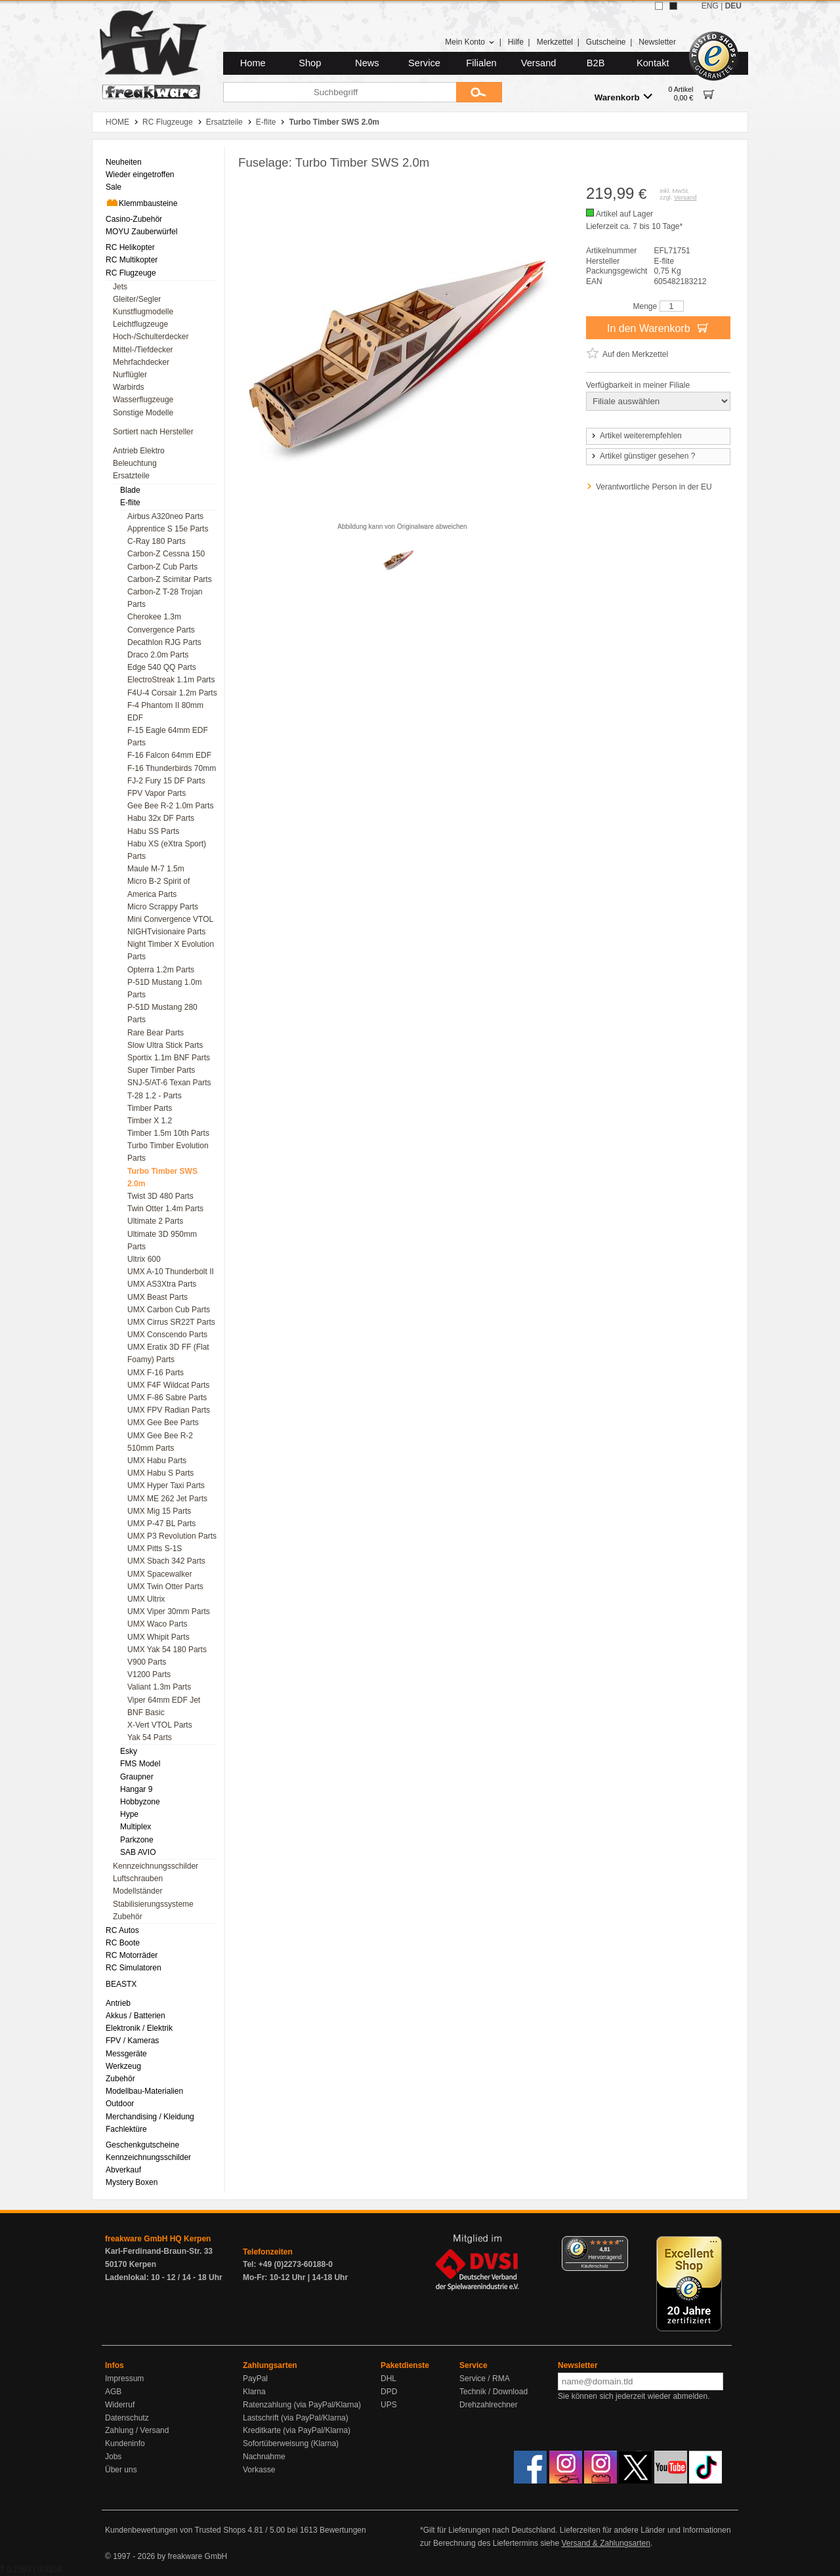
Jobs (113, 2456)
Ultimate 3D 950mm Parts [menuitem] (162, 1240)
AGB (113, 2391)
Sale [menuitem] (113, 187)
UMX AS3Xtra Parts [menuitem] (161, 1284)
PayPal (255, 2378)
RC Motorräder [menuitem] (132, 1955)
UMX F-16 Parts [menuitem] (155, 1372)
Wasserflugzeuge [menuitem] (143, 399)
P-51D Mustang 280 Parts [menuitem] (162, 1013)
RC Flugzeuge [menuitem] (131, 273)
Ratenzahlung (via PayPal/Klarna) (302, 2404)
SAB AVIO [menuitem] (138, 1852)
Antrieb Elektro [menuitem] (139, 450)
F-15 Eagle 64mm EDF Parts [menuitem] (167, 736)
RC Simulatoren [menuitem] (133, 1967)
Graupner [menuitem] (137, 1776)
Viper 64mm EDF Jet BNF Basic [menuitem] (163, 1706)
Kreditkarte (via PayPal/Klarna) (296, 2430)
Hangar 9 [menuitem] (136, 1789)
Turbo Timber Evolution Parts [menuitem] (168, 1152)
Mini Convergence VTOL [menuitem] (170, 919)
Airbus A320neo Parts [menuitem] (165, 516)
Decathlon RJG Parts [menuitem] (164, 642)
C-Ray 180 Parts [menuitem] (156, 541)
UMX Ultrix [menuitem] (146, 1599)
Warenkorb (623, 96)
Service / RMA (484, 2378)
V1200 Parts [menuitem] (149, 1674)
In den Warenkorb (658, 327)
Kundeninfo (125, 2443)
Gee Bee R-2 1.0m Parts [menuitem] (170, 805)
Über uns (121, 2469)
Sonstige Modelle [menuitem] (143, 412)
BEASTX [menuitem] (121, 1984)
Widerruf (120, 2404)
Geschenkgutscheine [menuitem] (142, 2145)
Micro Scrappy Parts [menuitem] (162, 906)
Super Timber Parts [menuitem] (161, 1070)
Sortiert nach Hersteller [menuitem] (153, 431)
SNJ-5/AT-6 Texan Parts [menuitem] (169, 1082)
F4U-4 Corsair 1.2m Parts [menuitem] (172, 692)
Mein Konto (470, 42)
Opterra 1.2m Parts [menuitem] (160, 969)
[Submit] (479, 92)
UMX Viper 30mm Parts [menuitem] (168, 1611)
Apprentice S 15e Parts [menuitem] (167, 528)
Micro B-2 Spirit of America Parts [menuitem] (158, 887)
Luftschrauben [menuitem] (138, 1878)
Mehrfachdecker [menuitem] (141, 362)
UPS (389, 2404)
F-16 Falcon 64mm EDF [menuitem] (169, 755)
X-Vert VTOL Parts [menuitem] (159, 1725)
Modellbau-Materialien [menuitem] (144, 2091)
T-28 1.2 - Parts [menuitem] (154, 1095)
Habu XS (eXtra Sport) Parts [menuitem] (166, 850)
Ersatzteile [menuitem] (131, 475)
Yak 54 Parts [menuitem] (149, 1737)
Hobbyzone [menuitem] (140, 1801)
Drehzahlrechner (488, 2404)
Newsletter (657, 42)
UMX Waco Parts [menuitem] (157, 1624)
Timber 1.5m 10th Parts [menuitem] (168, 1133)
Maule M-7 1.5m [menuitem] (155, 868)
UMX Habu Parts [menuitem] (156, 1460)
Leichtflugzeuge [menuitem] (140, 324)
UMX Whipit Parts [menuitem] (158, 1637)
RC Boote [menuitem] (123, 1942)
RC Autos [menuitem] (122, 1930)
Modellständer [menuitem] (137, 1891)
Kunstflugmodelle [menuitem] (143, 311)
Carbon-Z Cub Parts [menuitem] (162, 566)
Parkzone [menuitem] (137, 1839)
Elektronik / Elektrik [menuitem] (139, 2028)
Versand (538, 63)
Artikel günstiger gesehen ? (642, 456)
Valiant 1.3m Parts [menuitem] (159, 1687)
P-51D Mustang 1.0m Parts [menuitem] (164, 988)
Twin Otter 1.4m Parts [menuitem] (165, 1208)
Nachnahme (264, 2456)
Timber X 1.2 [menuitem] (149, 1120)
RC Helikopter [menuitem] (130, 247)
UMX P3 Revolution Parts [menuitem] (172, 1536)
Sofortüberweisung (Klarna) (291, 2443)
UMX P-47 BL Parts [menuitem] (161, 1523)
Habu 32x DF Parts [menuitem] (160, 818)
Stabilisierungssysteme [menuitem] (153, 1904)
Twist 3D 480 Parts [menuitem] (160, 1196)
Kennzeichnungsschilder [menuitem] (155, 1866)
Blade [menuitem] (130, 490)
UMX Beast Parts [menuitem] (157, 1297)
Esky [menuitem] (128, 1751)
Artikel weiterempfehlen (636, 435)
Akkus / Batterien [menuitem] (135, 2015)
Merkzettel (555, 42)
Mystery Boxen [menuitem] (132, 2182)
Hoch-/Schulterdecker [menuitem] (150, 336)
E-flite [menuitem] (130, 502)
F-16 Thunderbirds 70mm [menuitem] (171, 768)
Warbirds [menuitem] (128, 387)
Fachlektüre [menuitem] (126, 2129)
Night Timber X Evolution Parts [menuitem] (170, 950)
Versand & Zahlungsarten (605, 2543)
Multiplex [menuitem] (135, 1826)
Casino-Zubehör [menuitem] (134, 219)
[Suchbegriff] (339, 92)
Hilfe (516, 42)
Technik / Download (493, 2391)
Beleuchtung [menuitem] (135, 463)
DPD (389, 2391)
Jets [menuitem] (120, 286)
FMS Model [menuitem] (140, 1763)
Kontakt (653, 63)
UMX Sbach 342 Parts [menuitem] (166, 1561)
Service (424, 63)
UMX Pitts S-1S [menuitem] (154, 1548)
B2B (596, 63)
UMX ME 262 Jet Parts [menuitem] (167, 1498)
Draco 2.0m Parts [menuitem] (157, 654)
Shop (310, 63)
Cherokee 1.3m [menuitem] (154, 616)
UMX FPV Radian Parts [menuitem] (168, 1410)
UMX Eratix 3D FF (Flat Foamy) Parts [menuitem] (168, 1353)
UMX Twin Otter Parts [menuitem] (165, 1586)
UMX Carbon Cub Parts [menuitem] (168, 1309)
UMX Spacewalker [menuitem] (159, 1574)
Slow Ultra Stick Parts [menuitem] (165, 1045)
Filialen (481, 63)
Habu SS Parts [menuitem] (153, 831)
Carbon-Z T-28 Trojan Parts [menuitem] (165, 598)
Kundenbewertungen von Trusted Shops (175, 2530)
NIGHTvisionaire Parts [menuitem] (166, 931)
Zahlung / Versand (137, 2430)
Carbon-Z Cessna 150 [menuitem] (166, 553)
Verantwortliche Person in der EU (654, 486)
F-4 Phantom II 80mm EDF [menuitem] (165, 711)
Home (253, 63)
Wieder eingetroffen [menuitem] (140, 174)
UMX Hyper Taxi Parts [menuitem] (166, 1485)
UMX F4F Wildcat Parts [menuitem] (168, 1385)
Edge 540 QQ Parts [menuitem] (161, 667)
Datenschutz (127, 2417)
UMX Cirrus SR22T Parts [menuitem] (171, 1322)
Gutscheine (606, 42)
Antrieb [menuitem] (118, 2003)
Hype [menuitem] (129, 1814)
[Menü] (620, 2244)
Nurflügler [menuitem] (130, 374)
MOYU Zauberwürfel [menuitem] (141, 231)
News (367, 63)
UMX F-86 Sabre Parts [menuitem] (167, 1397)
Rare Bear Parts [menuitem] (155, 1032)
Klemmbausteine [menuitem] (141, 202)
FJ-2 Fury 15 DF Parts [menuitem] (166, 780)
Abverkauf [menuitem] (123, 2169)
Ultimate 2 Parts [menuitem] (155, 1221)
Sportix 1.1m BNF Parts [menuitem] (168, 1057)
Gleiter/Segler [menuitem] (137, 299)
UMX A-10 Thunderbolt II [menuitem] (170, 1271)
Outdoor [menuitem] (120, 2103)
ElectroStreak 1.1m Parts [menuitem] (171, 679)
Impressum (124, 2378)
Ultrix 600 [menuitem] (144, 1259)
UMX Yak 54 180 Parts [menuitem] (167, 1649)
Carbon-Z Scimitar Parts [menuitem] (169, 579)
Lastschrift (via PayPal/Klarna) (295, 2417)
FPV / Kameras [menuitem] (132, 2040)
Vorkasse (259, 2469)
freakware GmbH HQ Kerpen (158, 2238)
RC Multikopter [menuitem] (132, 259)
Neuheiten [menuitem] (124, 162)
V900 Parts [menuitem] (146, 1662)
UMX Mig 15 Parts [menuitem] (159, 1511)
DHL (388, 2378)
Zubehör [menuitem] (127, 1916)
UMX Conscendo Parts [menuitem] (167, 1334)
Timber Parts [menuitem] (149, 1108)
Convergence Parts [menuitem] (161, 629)
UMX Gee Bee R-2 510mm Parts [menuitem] (160, 1442)
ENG (710, 5)
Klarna (254, 2391)
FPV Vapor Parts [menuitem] (156, 793)
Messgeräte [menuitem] (126, 2053)
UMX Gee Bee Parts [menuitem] (163, 1422)
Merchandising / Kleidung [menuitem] (150, 2116)
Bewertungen (343, 2530)
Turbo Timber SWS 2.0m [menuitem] (162, 1177)
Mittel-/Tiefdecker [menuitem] (143, 349)
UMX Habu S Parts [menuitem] (160, 1473)
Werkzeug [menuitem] (123, 2066)
